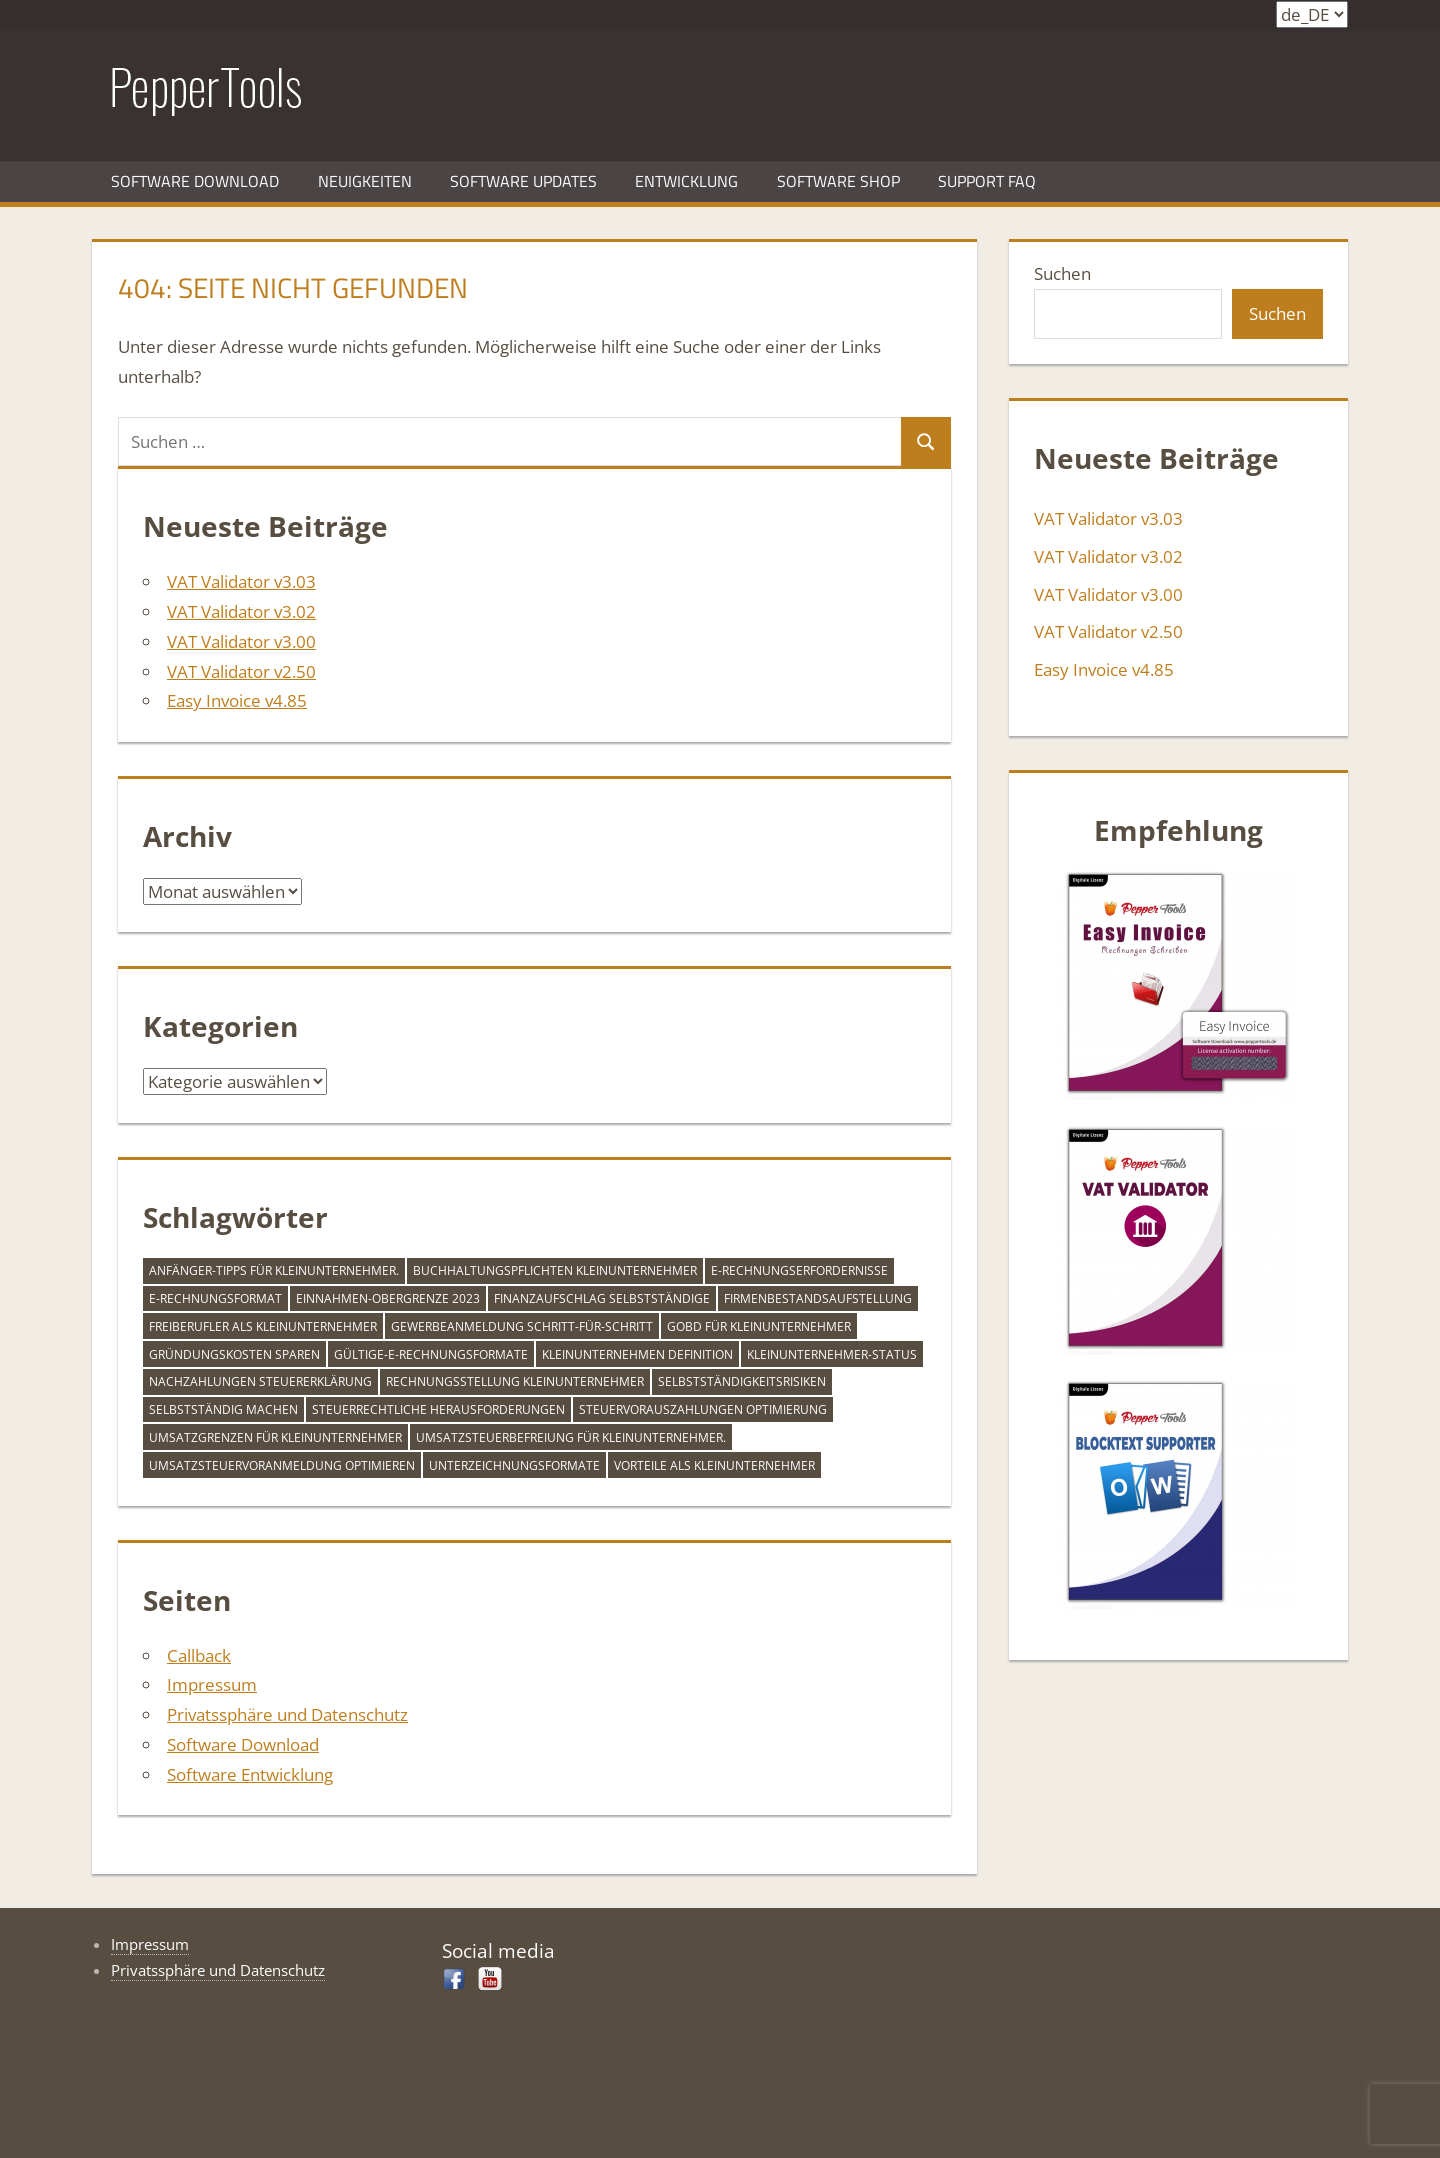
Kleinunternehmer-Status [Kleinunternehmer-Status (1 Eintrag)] (832, 1354)
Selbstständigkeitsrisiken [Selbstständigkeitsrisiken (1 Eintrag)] (742, 1381)
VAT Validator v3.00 (241, 641)
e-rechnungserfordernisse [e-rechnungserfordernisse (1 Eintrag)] (799, 1270)
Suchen (1062, 273)
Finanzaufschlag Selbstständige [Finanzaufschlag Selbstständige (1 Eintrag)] (602, 1298)
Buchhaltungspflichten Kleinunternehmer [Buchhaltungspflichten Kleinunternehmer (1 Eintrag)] (555, 1270)
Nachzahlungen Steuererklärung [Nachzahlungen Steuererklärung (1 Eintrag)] (260, 1381)
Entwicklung (686, 181)
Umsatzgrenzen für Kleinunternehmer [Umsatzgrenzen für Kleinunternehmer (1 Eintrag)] (275, 1437)
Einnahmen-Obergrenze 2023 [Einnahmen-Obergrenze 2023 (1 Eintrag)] (388, 1298)
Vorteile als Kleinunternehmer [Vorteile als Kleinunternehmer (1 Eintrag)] (714, 1465)
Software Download (195, 181)
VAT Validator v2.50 (241, 671)
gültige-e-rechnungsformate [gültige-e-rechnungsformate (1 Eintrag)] (431, 1354)
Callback (199, 1655)
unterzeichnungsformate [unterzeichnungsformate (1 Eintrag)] (514, 1465)
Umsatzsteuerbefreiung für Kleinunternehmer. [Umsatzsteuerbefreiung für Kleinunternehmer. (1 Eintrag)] (571, 1437)
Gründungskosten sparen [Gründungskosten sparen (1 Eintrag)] (234, 1354)
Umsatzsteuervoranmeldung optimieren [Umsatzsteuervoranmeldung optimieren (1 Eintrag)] (282, 1465)
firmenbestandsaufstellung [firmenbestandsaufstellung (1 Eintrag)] (818, 1298)
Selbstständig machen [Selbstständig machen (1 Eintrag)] (223, 1409)
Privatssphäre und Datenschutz (287, 1714)
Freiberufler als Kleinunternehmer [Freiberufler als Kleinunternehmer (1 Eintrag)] (263, 1326)
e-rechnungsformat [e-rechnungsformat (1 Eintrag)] (215, 1298)
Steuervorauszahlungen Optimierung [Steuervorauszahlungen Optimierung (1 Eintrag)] (703, 1409)
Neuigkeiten (365, 181)
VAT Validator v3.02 (241, 611)
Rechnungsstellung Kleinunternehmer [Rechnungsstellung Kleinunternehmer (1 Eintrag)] (515, 1381)
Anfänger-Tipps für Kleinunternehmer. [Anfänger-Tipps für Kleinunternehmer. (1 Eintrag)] (274, 1270)
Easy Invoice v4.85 (237, 700)
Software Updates (523, 181)
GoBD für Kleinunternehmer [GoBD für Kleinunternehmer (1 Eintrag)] (759, 1326)
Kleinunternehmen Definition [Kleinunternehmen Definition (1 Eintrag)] (637, 1354)
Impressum (212, 1684)
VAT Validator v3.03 (241, 581)
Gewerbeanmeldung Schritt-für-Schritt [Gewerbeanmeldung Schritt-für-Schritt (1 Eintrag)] (522, 1326)
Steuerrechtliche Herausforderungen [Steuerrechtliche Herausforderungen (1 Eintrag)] (438, 1409)
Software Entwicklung (250, 1774)
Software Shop (838, 181)
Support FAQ (987, 181)
